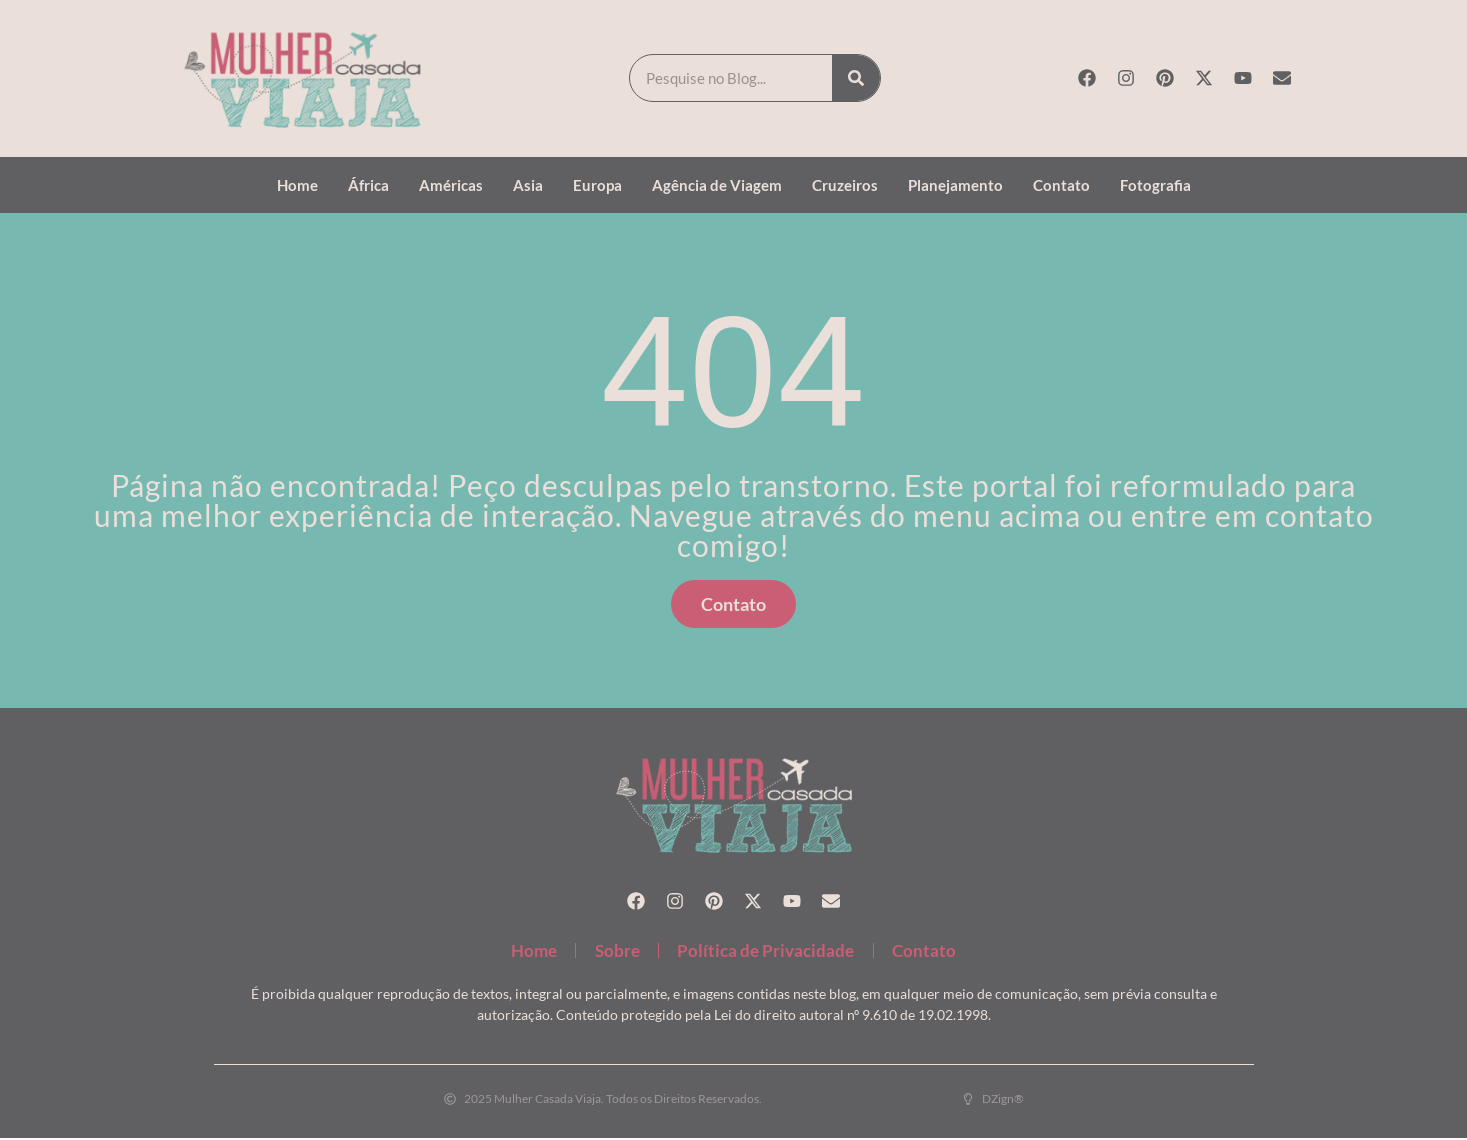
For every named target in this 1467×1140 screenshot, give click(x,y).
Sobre (615, 951)
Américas (451, 185)
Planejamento (955, 185)
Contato (1061, 185)
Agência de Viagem (717, 185)
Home (297, 185)
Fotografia (1155, 185)
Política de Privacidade (767, 951)
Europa (597, 185)
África (368, 185)
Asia (528, 185)
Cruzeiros (845, 185)
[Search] (856, 78)
